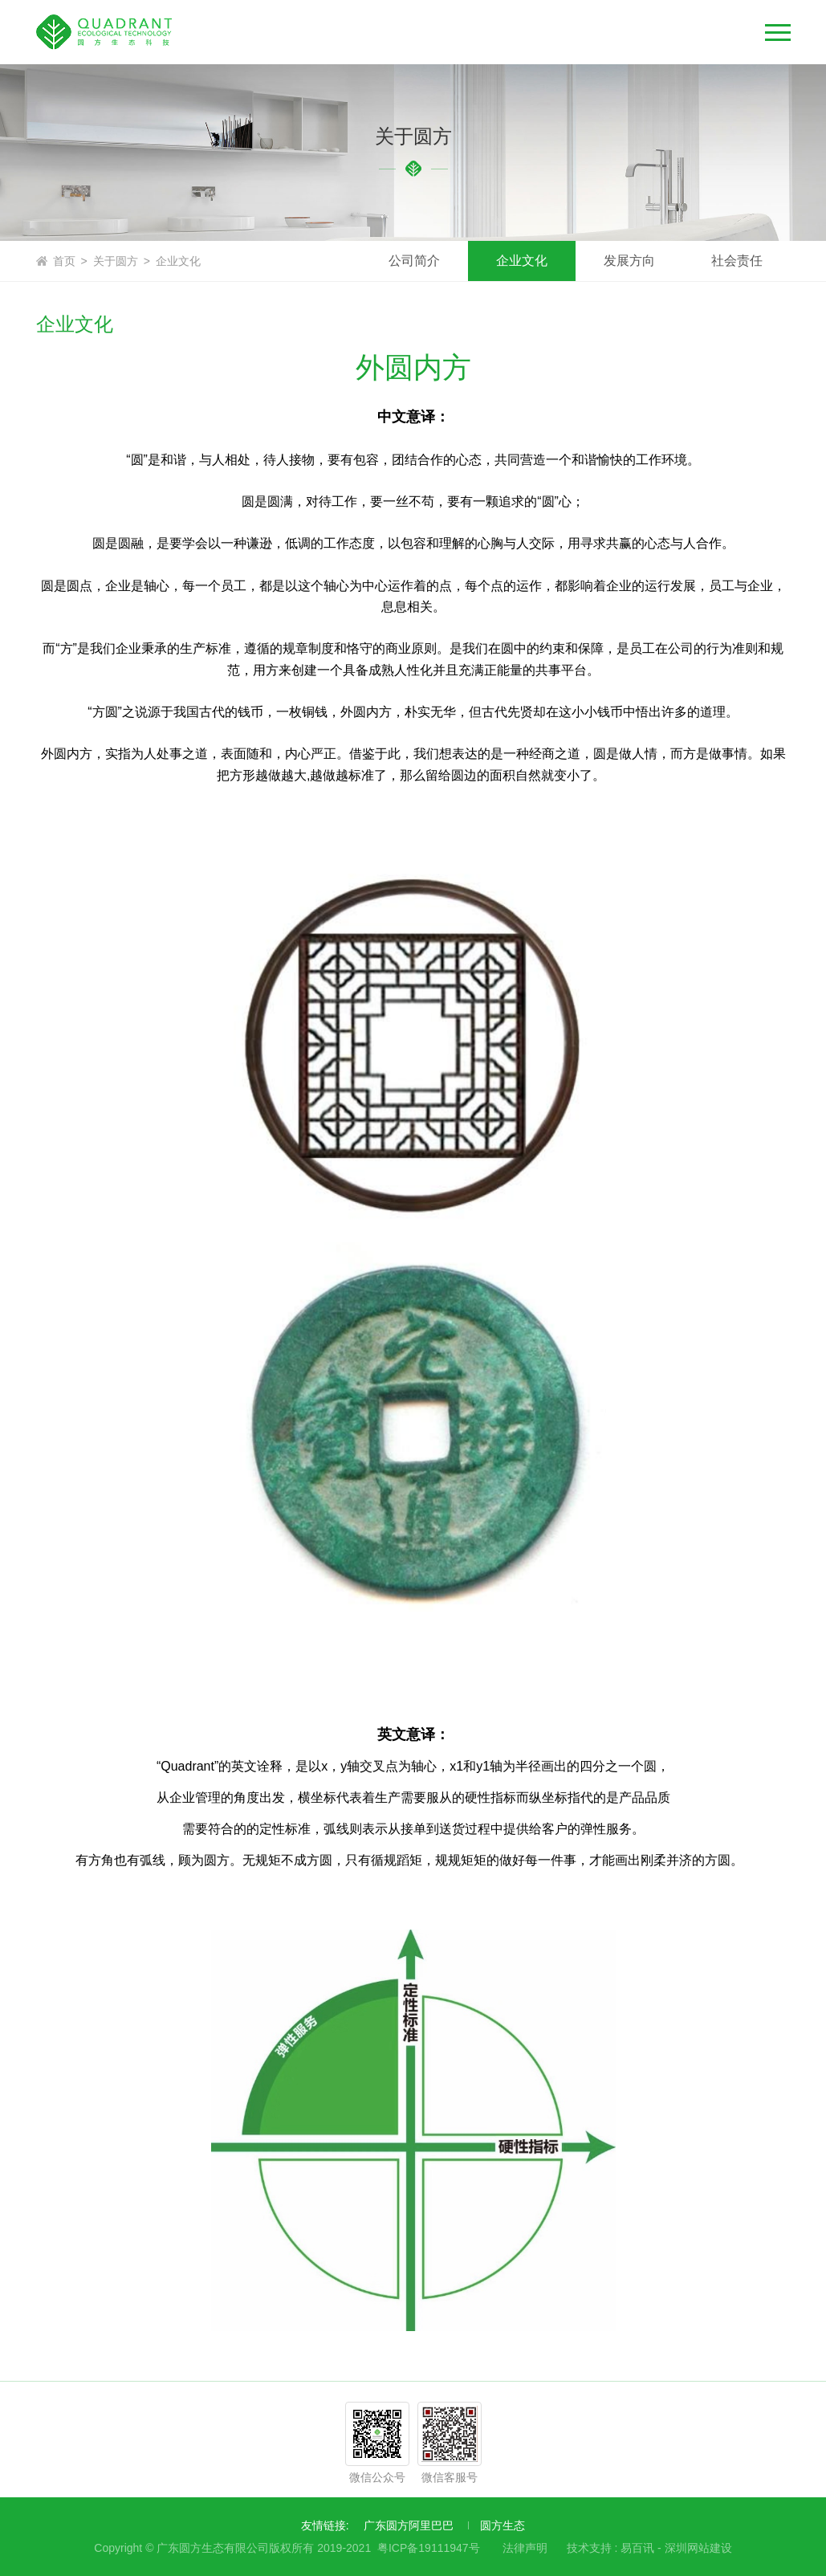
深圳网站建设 (698, 2547)
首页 (64, 261)
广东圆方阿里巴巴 (409, 2525)
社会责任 (737, 260)
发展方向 (629, 260)
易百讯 (637, 2547)
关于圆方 (115, 261)
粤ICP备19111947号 (428, 2547)
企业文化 (178, 261)
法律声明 (525, 2547)
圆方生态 (502, 2525)
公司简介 (414, 260)
